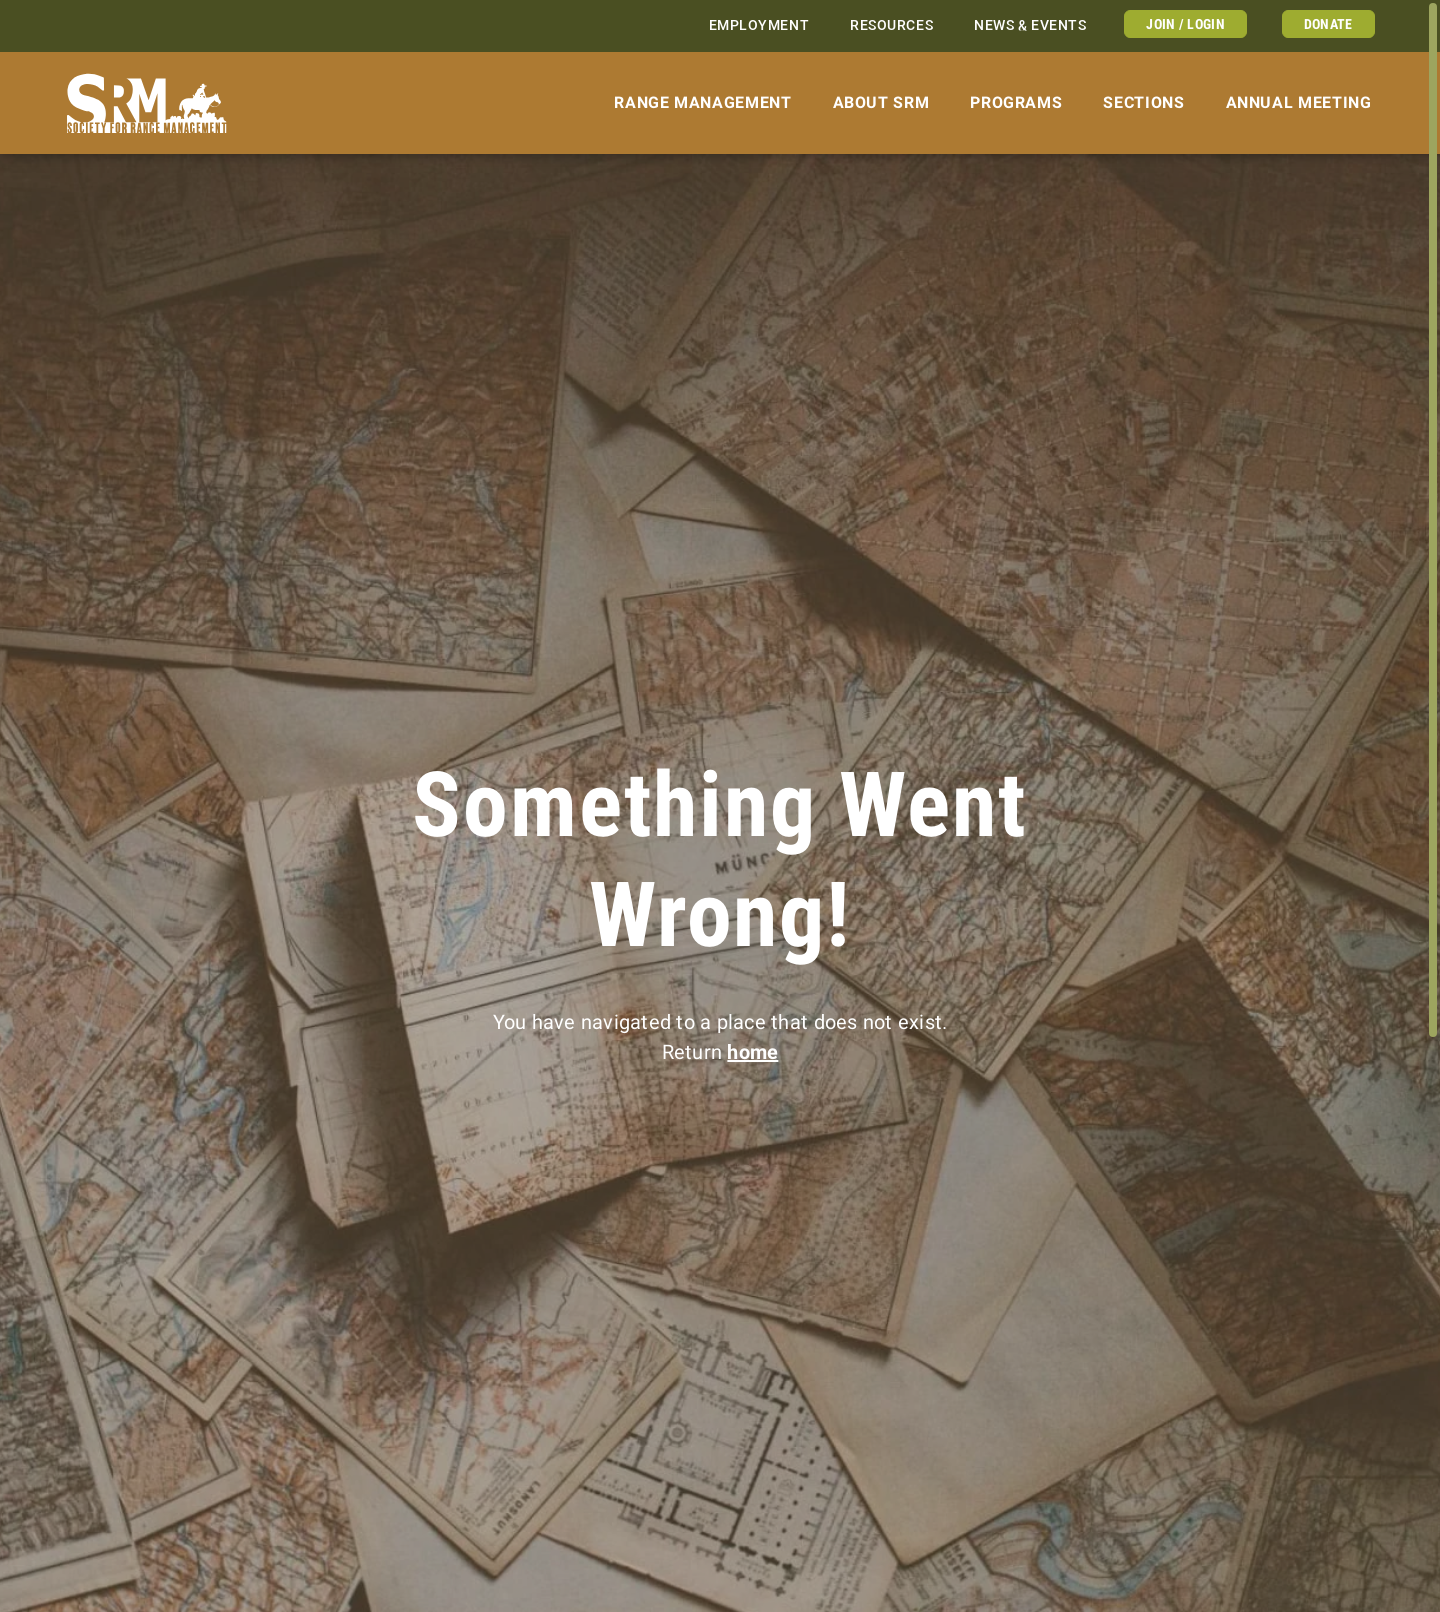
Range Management (702, 102)
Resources (891, 25)
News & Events (1030, 25)
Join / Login (1185, 24)
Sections (1143, 102)
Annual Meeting (1299, 102)
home (752, 1052)
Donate (1328, 24)
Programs (1016, 102)
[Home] (147, 103)
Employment (759, 25)
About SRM (881, 102)
